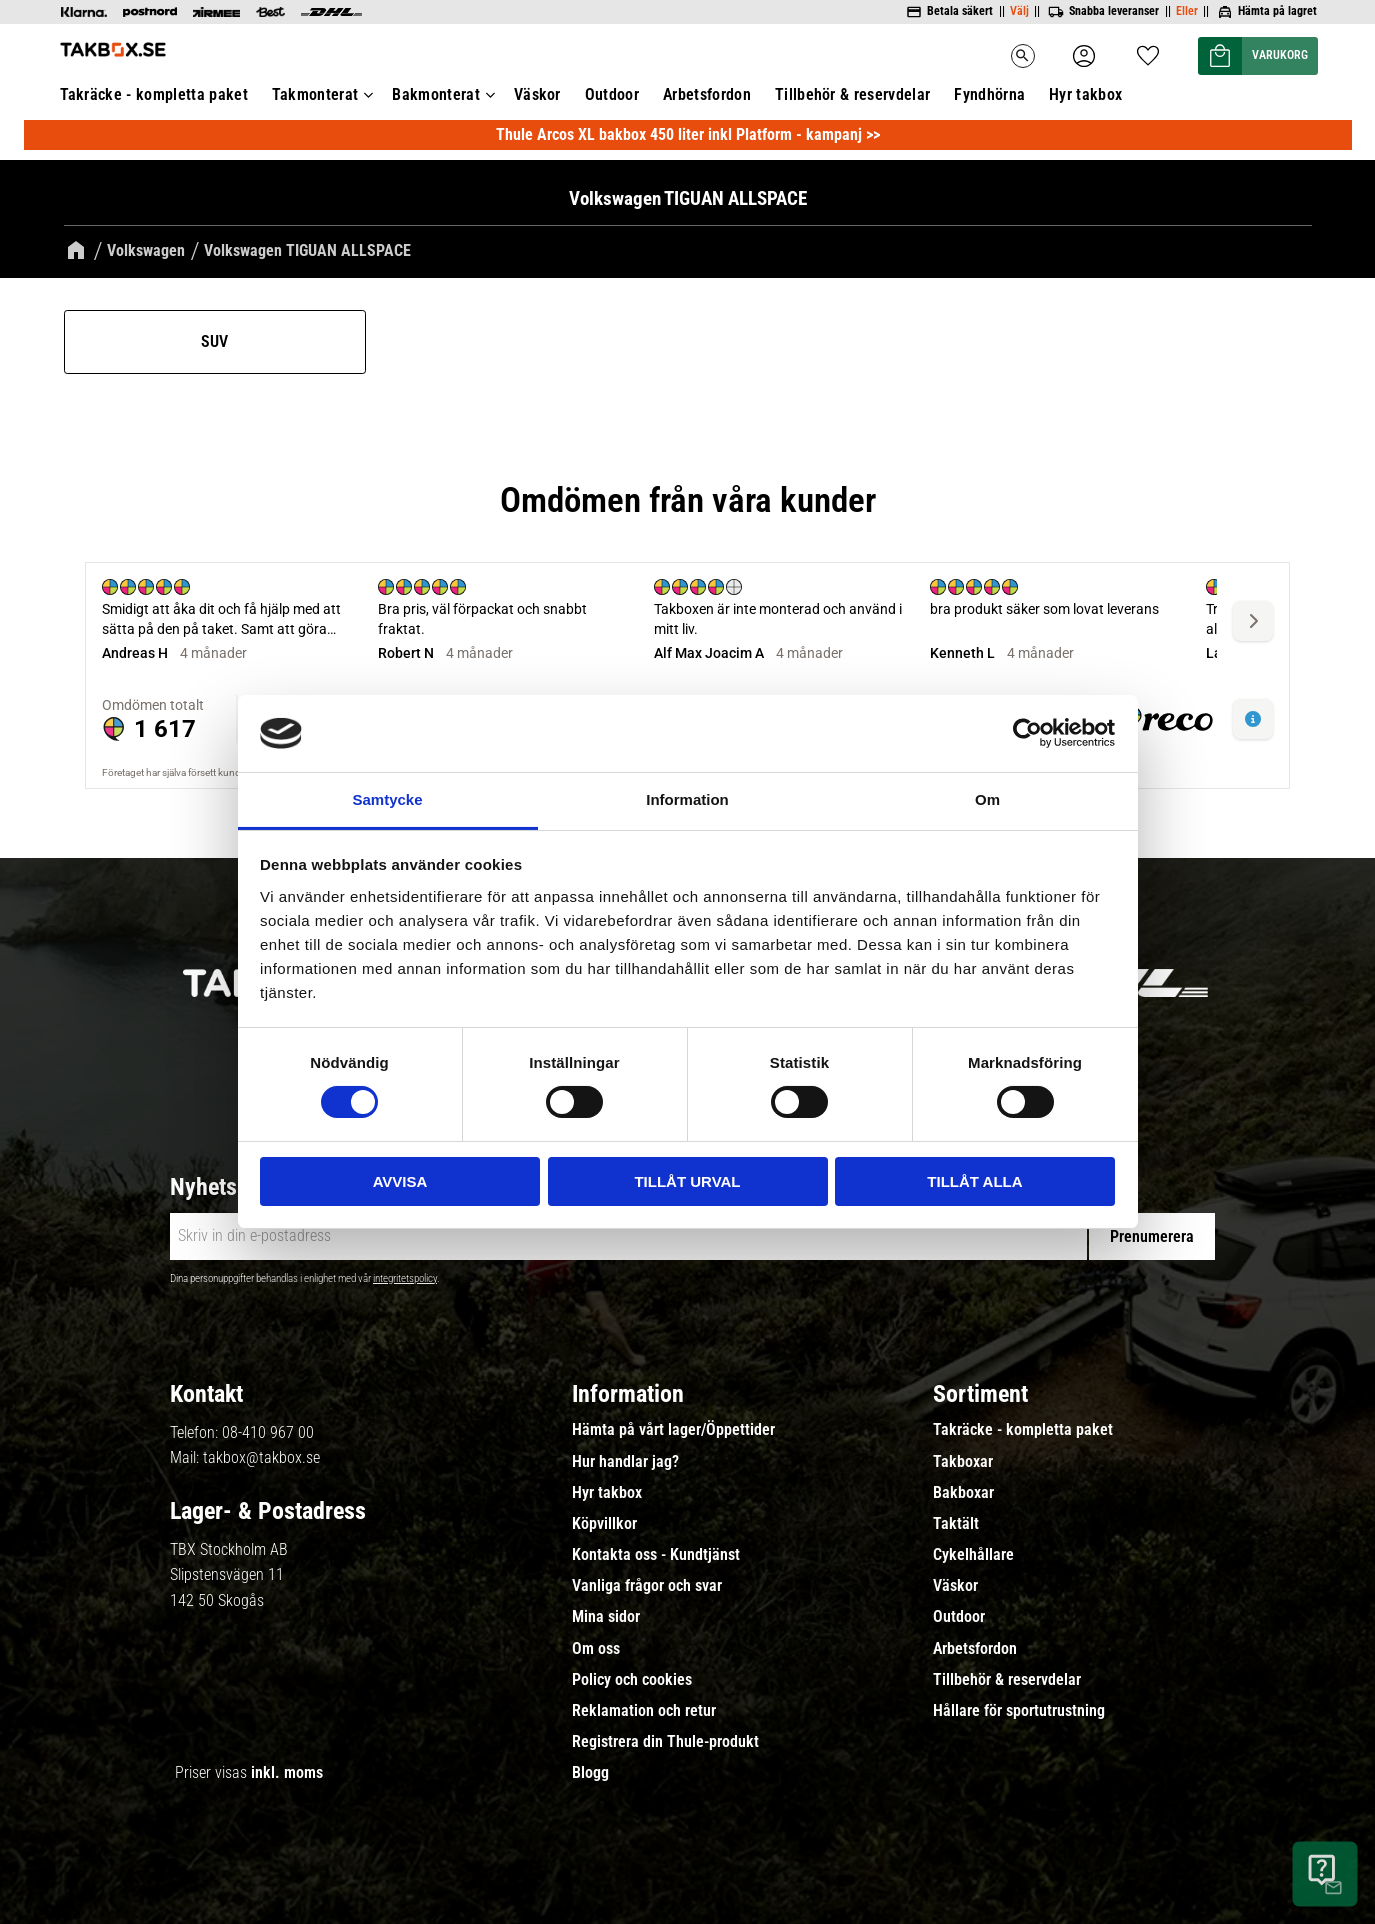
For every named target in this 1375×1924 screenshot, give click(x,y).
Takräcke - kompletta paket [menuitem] (154, 94)
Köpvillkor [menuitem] (604, 1524)
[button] (1148, 49)
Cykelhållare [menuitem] (973, 1555)
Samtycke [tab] (387, 799)
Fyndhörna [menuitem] (989, 94)
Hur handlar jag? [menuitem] (625, 1462)
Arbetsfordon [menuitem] (707, 94)
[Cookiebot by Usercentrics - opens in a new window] (1027, 733)
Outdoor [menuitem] (612, 94)
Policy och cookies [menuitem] (632, 1680)
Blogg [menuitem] (590, 1773)
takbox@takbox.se (261, 1457)
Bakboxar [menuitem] (963, 1493)
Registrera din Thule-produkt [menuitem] (665, 1742)
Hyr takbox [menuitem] (1085, 94)
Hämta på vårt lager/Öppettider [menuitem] (673, 1430)
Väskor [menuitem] (537, 94)
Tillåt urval (687, 1181)
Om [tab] (987, 799)
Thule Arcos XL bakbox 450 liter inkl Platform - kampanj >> (688, 134)
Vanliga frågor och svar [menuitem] (647, 1586)
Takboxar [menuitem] (963, 1462)
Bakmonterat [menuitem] (436, 94)
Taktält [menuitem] (956, 1524)
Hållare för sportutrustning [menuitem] (1019, 1711)
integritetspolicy (405, 1278)
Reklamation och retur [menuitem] (644, 1711)
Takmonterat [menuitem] (315, 94)
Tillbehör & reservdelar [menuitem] (852, 94)
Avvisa (400, 1181)
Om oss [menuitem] (596, 1649)
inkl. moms (287, 1772)
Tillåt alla (974, 1181)
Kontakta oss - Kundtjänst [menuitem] (656, 1555)
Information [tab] (687, 799)
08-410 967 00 (268, 1432)
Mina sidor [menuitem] (606, 1617)
